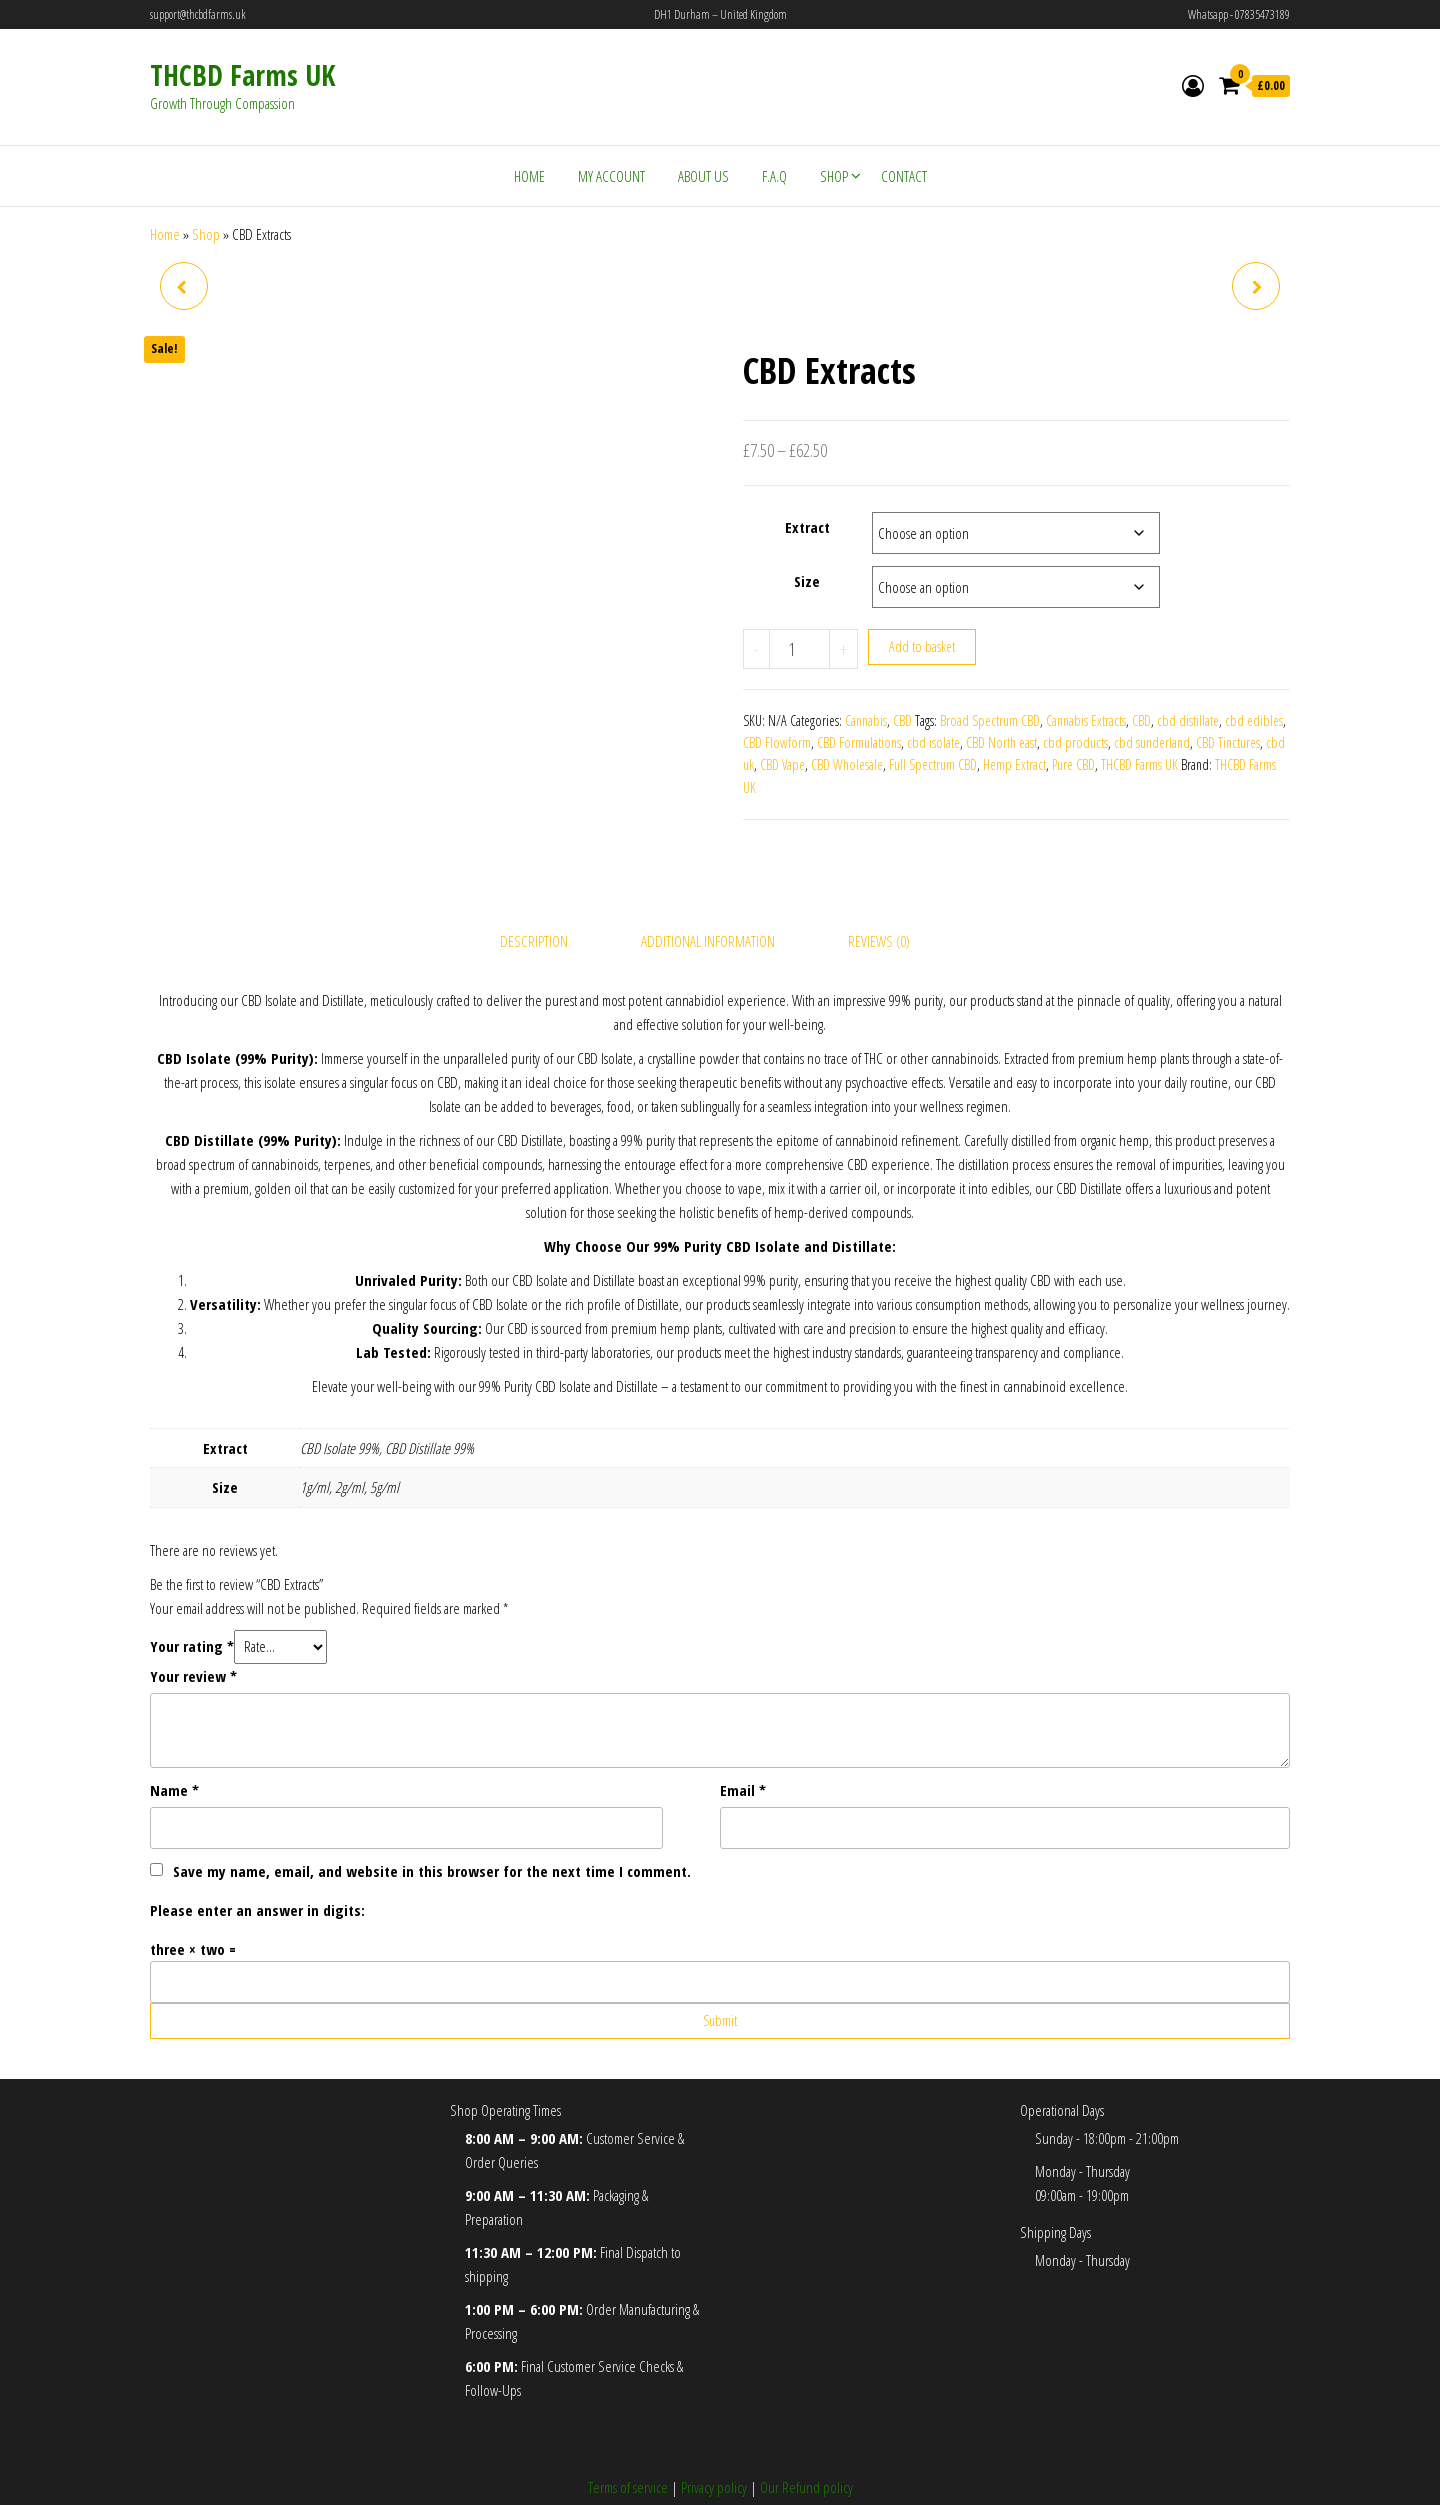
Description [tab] (534, 899)
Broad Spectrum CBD (990, 720)
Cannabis (866, 720)
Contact (904, 176)
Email (743, 1747)
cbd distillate (1188, 720)
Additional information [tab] (708, 899)
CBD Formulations (859, 742)
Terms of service (628, 2444)
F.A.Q (774, 176)
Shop (834, 176)
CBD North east (1001, 742)
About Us (703, 176)
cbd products (1075, 742)
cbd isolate (933, 742)
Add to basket (922, 646)
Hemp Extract (1014, 764)
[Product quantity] (799, 649)
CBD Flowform (777, 742)
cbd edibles (1254, 720)
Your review (193, 1633)
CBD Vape (782, 764)
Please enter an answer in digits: (257, 1867)
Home (529, 176)
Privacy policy (714, 2444)
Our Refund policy (806, 2444)
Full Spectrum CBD (933, 764)
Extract (807, 527)
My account (611, 176)
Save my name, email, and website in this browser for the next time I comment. (432, 1828)
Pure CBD (1073, 764)
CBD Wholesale (847, 764)
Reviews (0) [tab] (879, 899)
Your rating (192, 1603)
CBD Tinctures (1228, 742)
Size (807, 581)
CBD (902, 720)
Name (174, 1747)
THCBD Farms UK (242, 75)
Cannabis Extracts (1086, 720)
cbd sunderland (1152, 742)
